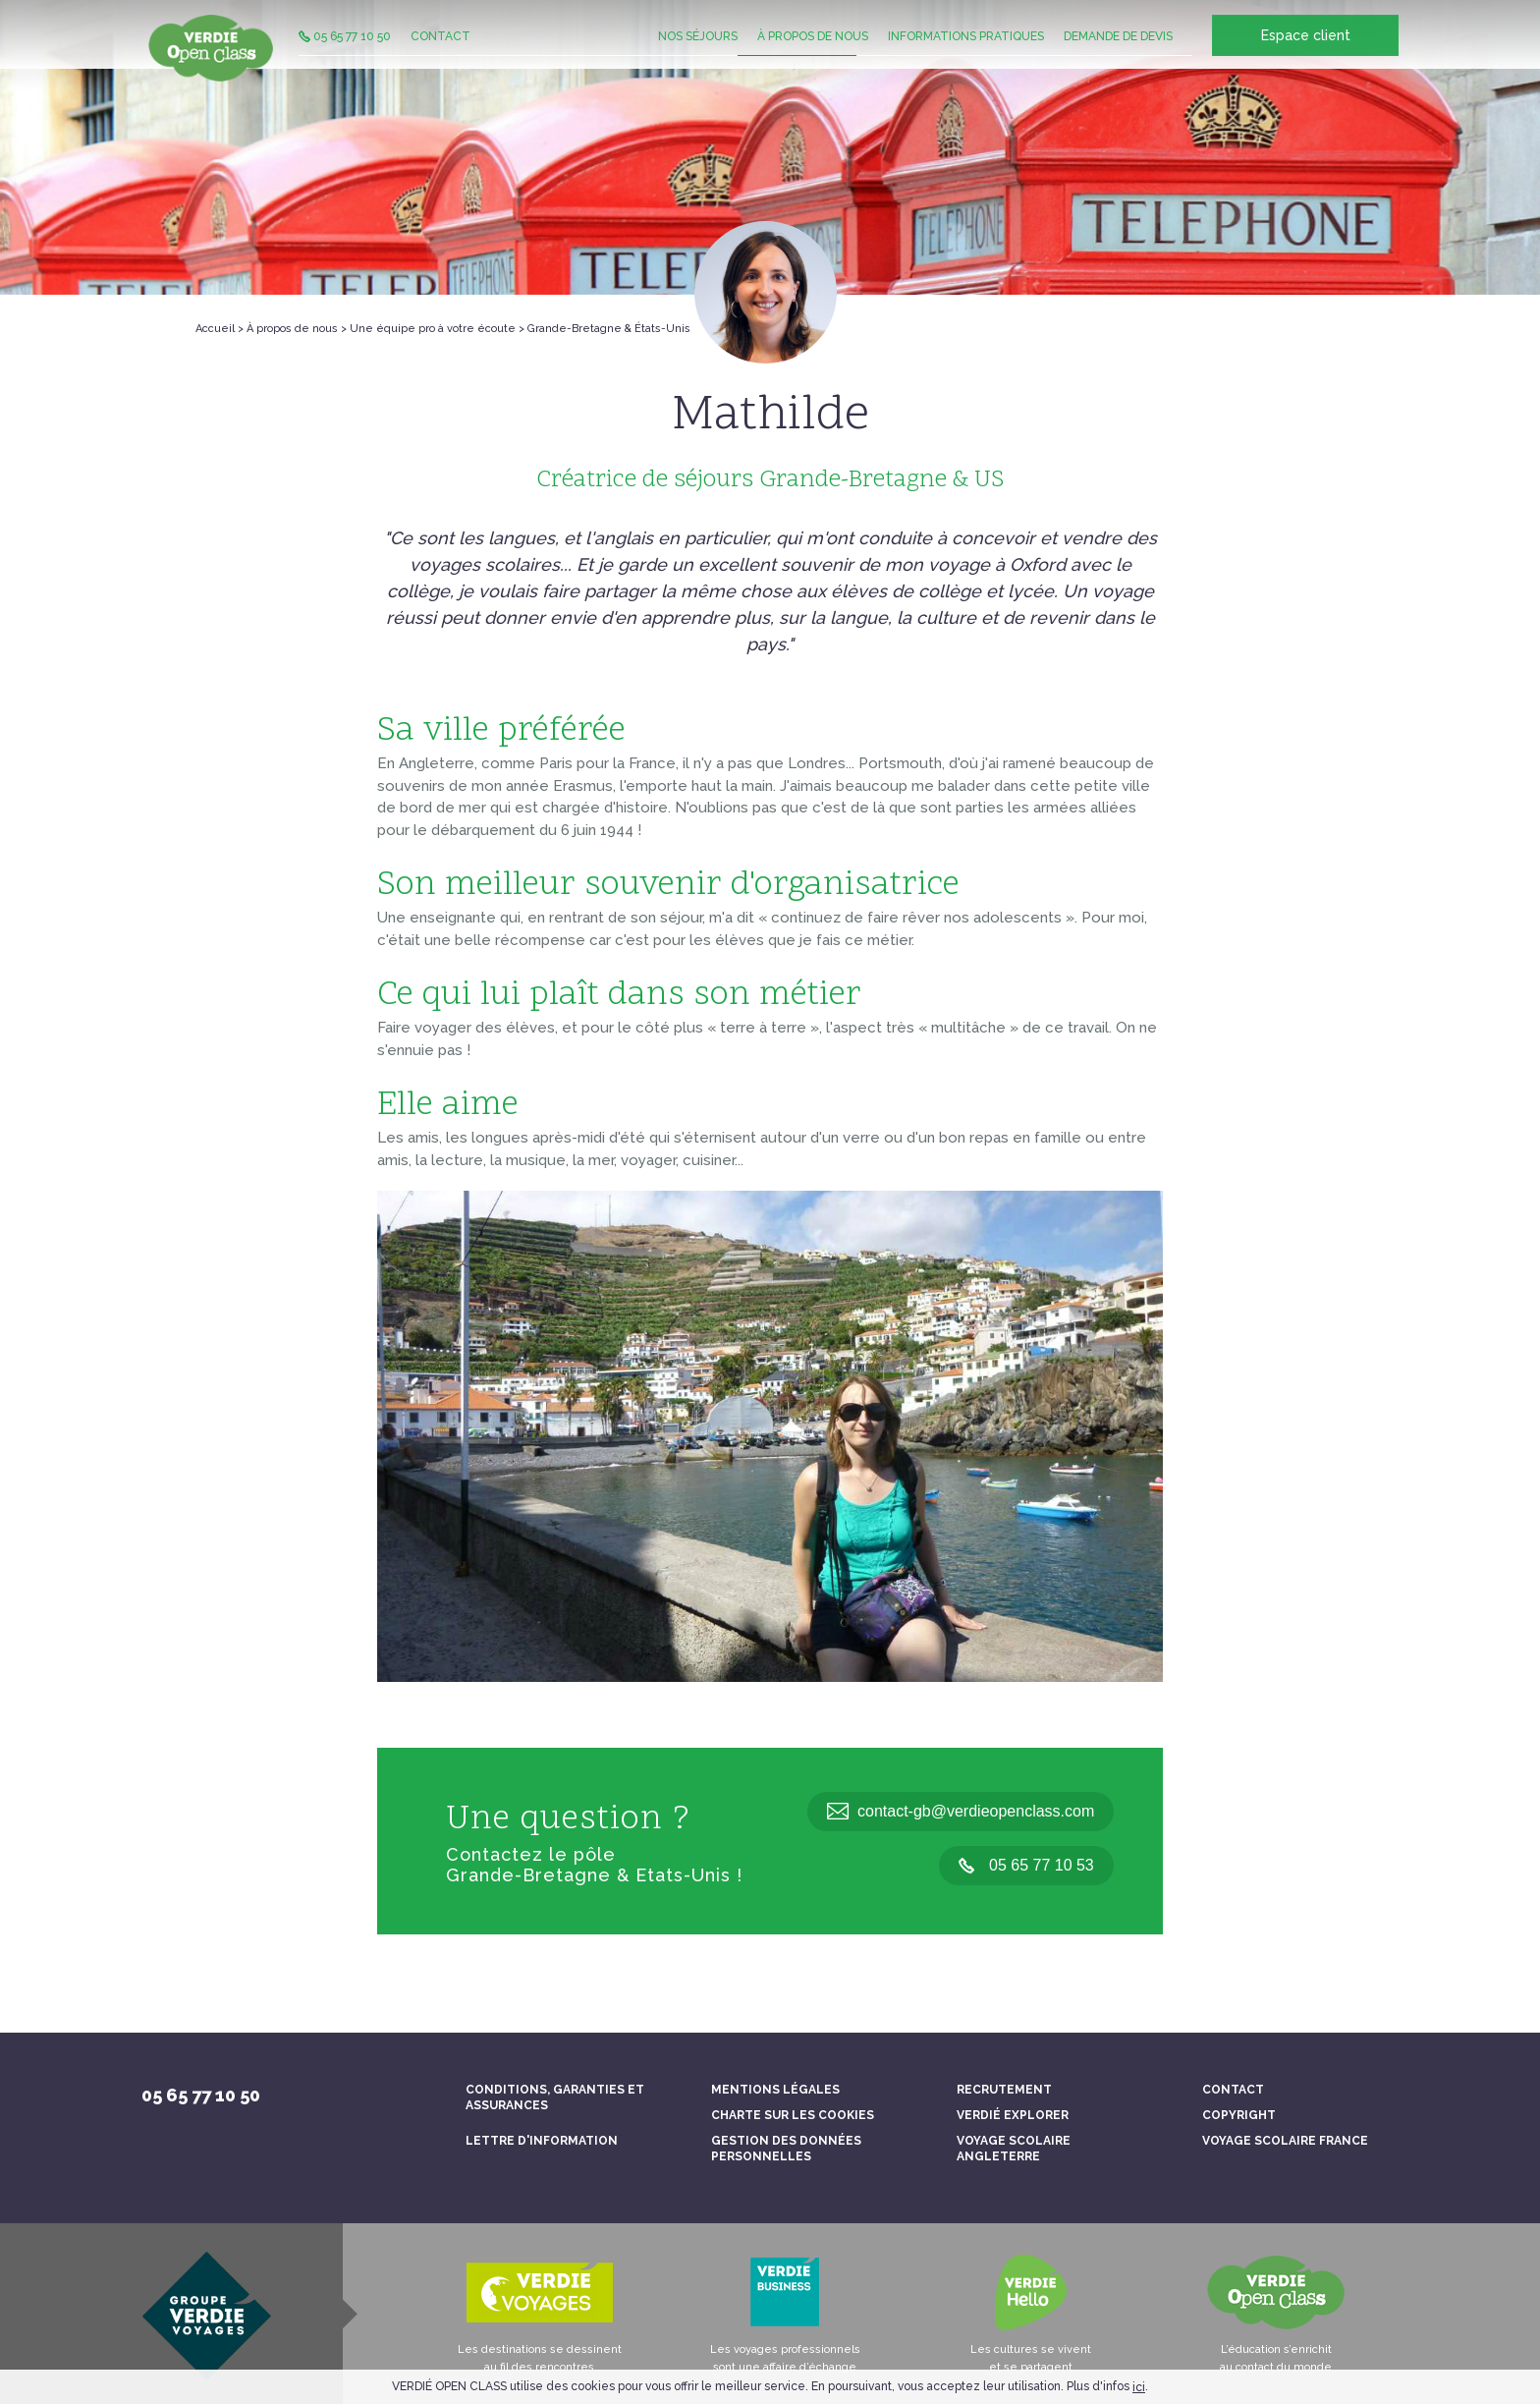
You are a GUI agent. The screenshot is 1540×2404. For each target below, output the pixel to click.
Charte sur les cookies (792, 2115)
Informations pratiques (966, 54)
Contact (440, 54)
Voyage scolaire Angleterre (1014, 2148)
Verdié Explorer (1013, 2115)
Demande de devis (1118, 54)
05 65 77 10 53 (1026, 1865)
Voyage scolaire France (1285, 2141)
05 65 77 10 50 (345, 54)
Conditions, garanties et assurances (555, 2097)
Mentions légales (775, 2090)
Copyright (1239, 2115)
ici (1138, 2387)
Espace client (1305, 55)
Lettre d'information (542, 2141)
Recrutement (1004, 2090)
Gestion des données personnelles (786, 2148)
